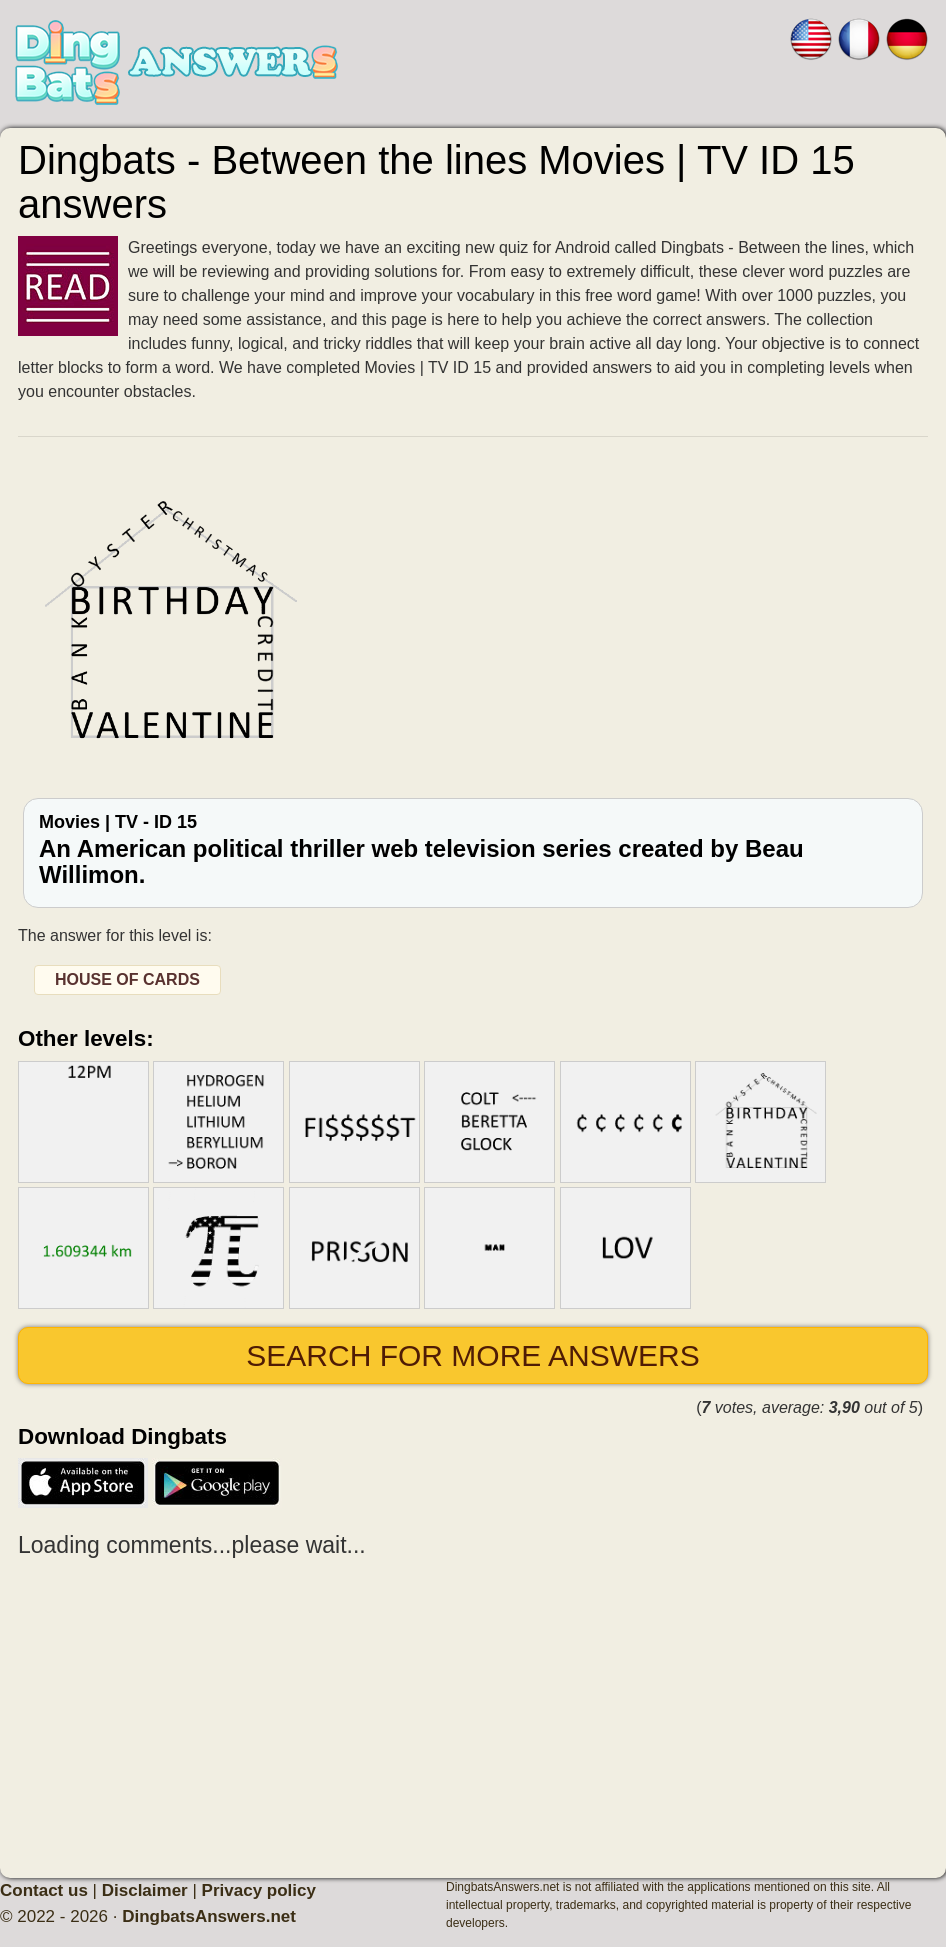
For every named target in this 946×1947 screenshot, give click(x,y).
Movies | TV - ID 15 (473, 850)
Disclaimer (145, 1890)
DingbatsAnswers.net (209, 1916)
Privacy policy (259, 1890)
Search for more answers (472, 1355)
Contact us (44, 1890)
